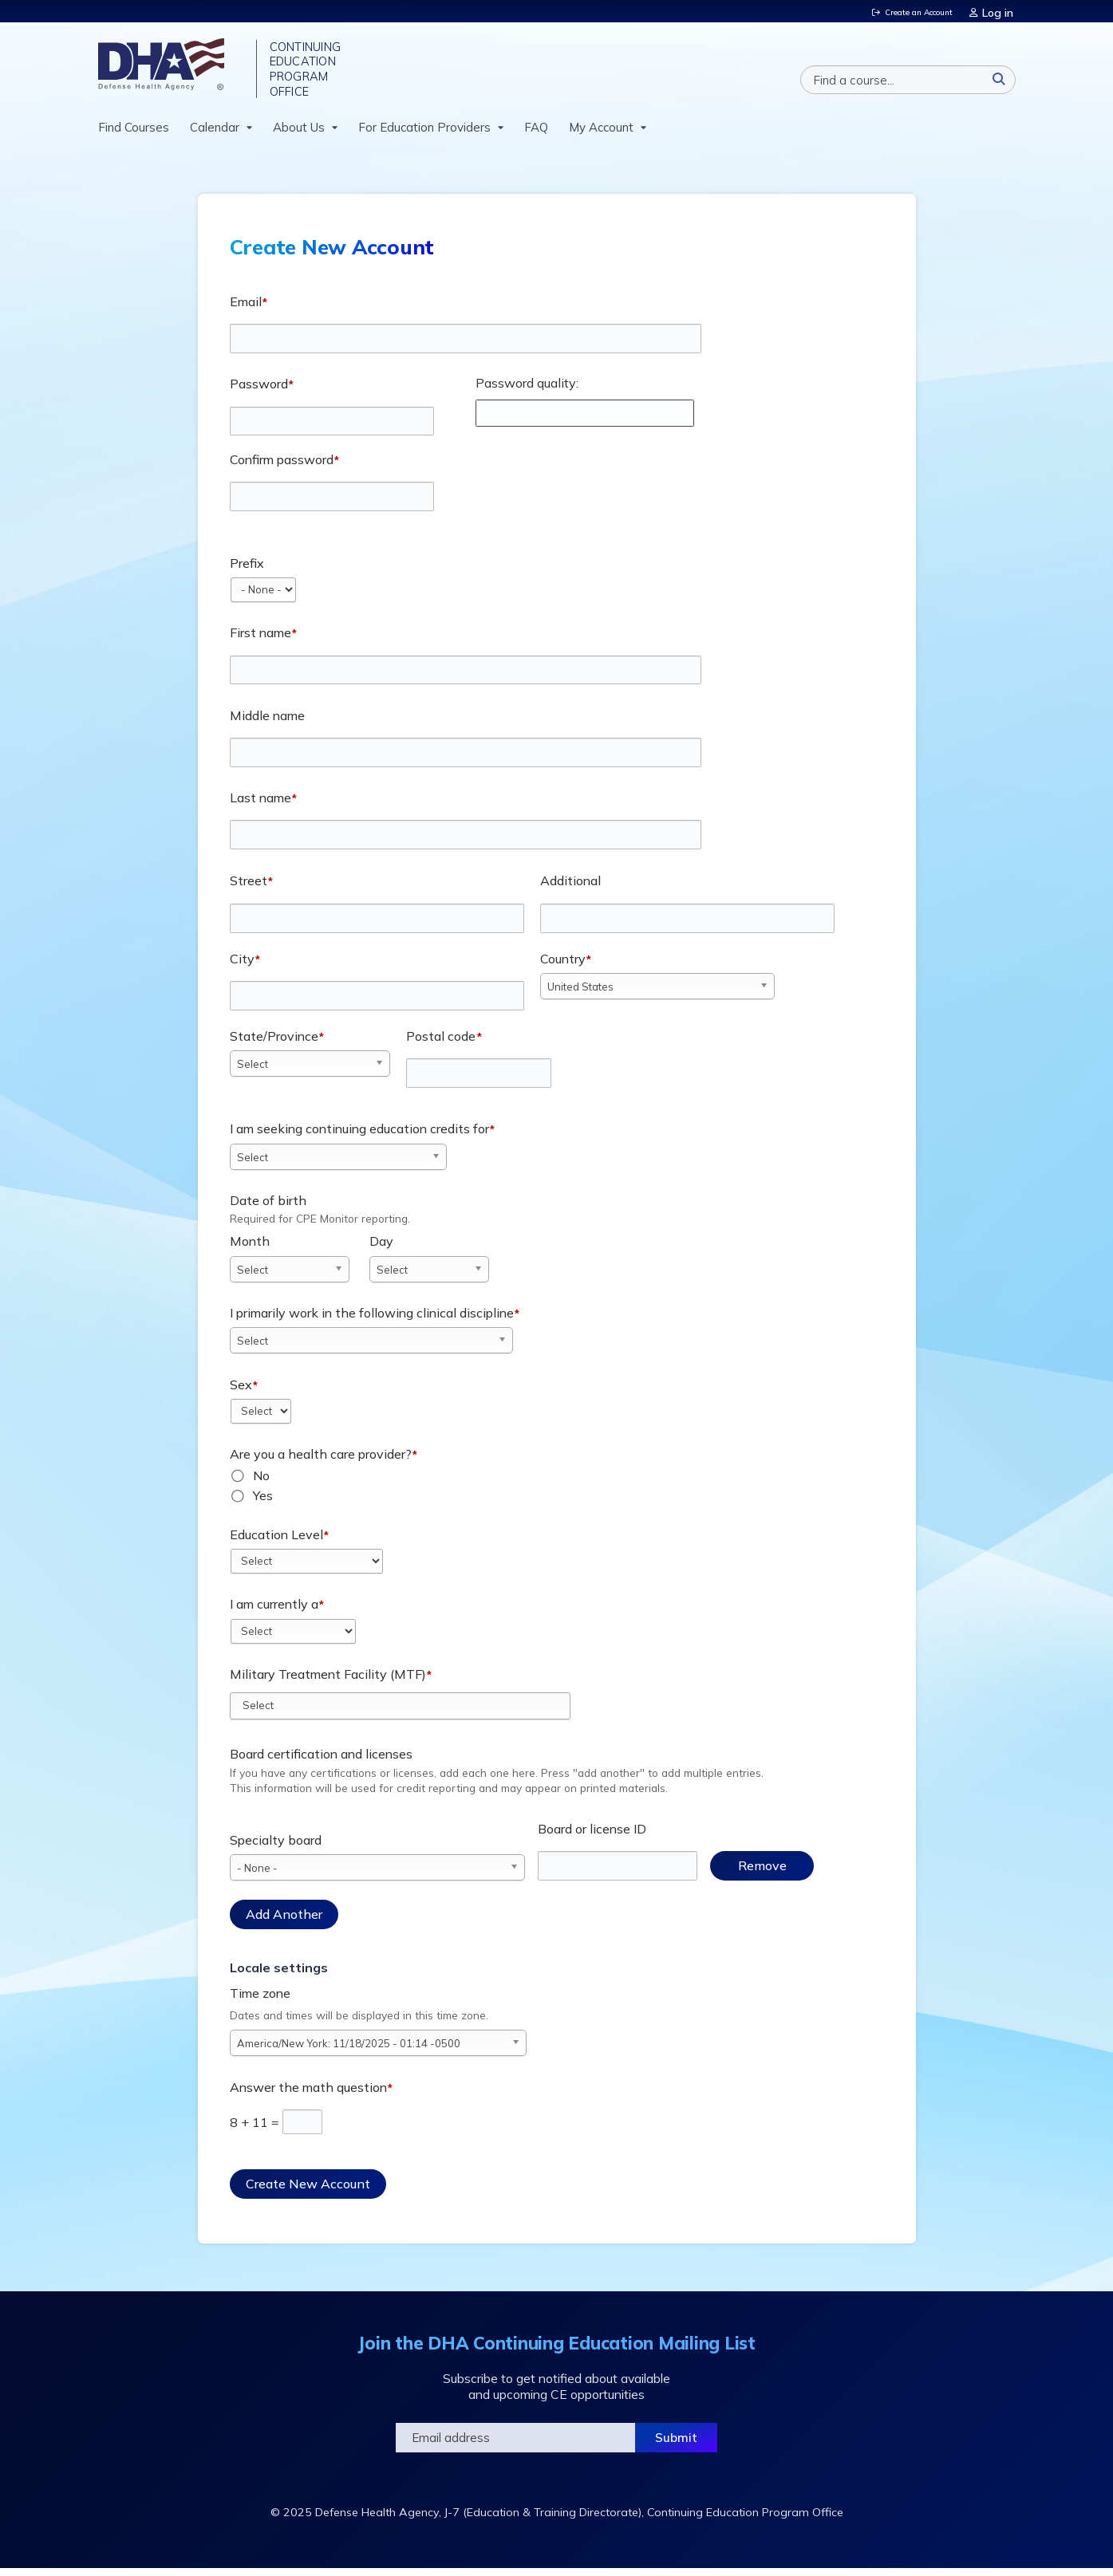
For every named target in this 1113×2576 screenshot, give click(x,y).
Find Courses (133, 134)
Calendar (214, 134)
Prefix (247, 570)
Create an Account (911, 11)
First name (260, 640)
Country (563, 966)
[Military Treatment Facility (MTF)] (267, 1712)
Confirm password (282, 467)
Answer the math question (308, 2094)
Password (259, 391)
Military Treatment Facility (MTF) (328, 1681)
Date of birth (268, 1207)
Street (248, 888)
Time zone (260, 2000)
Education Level (276, 1542)
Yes (263, 1503)
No (261, 1483)
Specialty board (276, 1847)
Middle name (267, 723)
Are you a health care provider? (321, 1461)
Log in (1000, 11)
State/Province (274, 1043)
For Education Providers (424, 134)
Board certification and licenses (321, 1762)
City (242, 966)
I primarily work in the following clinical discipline (372, 1320)
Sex (241, 1392)
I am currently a (274, 1611)
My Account (601, 134)
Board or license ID (592, 1836)
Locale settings (279, 1975)
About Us (299, 134)
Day (381, 1249)
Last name (260, 805)
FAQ (536, 134)
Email (246, 309)
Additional (570, 888)
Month (250, 1249)
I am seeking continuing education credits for (359, 1136)
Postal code (441, 1043)
